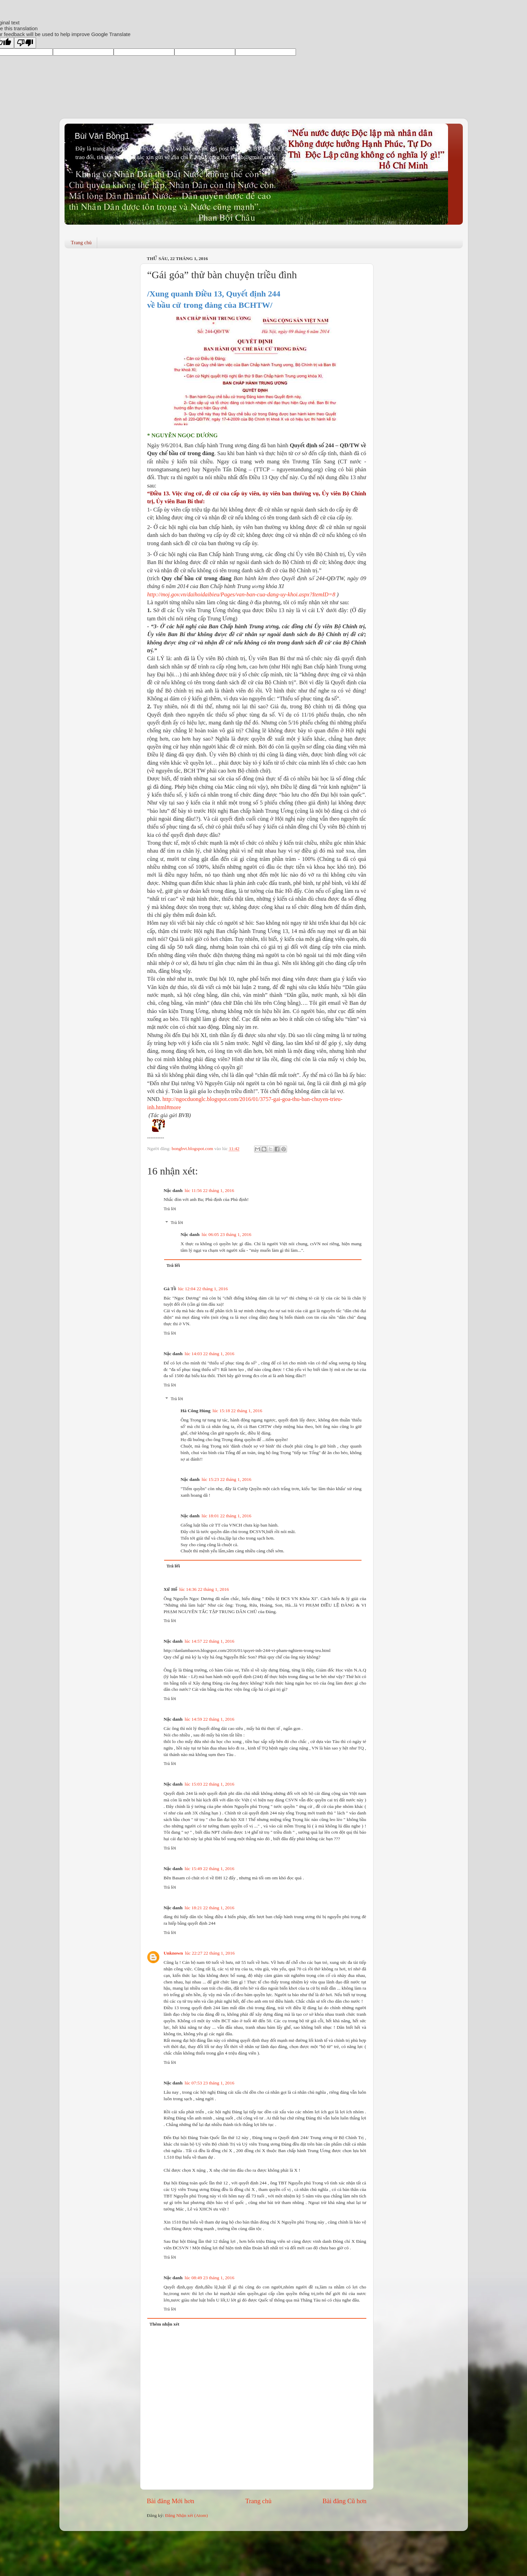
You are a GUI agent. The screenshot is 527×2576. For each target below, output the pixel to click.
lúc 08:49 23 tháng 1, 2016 (209, 2277)
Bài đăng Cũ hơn (344, 2501)
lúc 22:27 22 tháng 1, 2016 (210, 1953)
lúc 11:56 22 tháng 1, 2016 (209, 1190)
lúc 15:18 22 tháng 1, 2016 (237, 1410)
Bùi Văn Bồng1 (102, 135)
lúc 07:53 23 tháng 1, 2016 (209, 2082)
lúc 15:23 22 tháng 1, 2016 (226, 1479)
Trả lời (170, 1208)
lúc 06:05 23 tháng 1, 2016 (226, 1234)
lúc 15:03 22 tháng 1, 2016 (209, 1784)
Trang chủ (81, 242)
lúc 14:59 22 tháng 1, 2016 (209, 1719)
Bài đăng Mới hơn (170, 2501)
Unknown (173, 1953)
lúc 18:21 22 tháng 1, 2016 (209, 1907)
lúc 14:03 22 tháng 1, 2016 (209, 1353)
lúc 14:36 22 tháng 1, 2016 (204, 1589)
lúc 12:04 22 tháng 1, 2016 (203, 1288)
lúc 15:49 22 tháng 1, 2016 (209, 1868)
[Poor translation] (25, 42)
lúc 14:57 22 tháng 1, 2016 (209, 1641)
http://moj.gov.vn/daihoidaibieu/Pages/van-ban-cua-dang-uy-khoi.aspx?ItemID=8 (241, 594)
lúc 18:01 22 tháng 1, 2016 (226, 1515)
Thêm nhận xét (164, 2324)
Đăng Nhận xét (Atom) (186, 2515)
